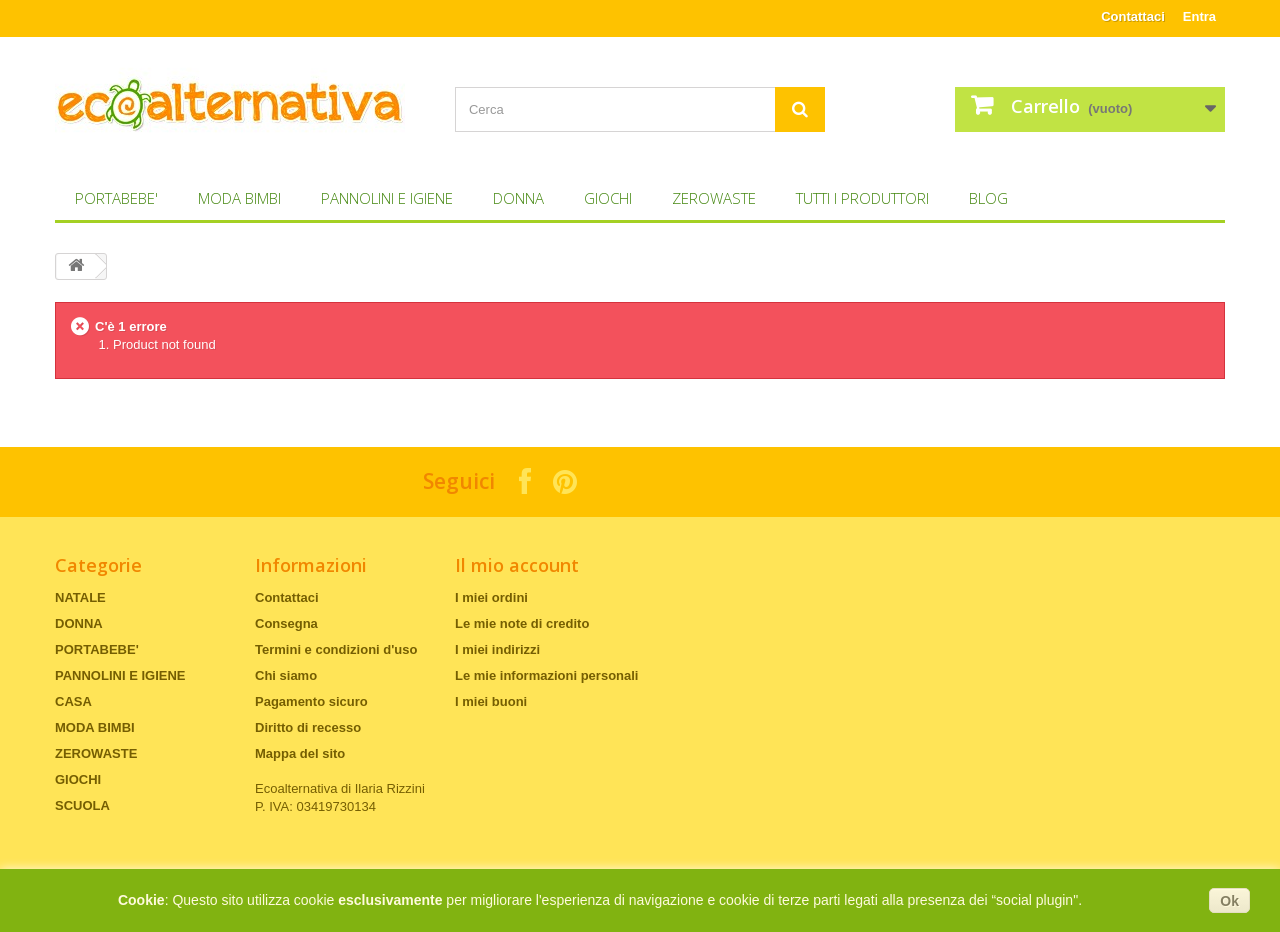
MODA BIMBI (239, 198)
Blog (988, 198)
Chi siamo (286, 675)
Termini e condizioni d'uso (336, 649)
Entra (1199, 16)
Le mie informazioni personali (546, 675)
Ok (1229, 901)
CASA (73, 701)
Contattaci (1133, 16)
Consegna (286, 623)
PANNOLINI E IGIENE (387, 198)
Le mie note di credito (522, 623)
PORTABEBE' (116, 198)
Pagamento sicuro (311, 701)
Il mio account (517, 565)
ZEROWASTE (714, 198)
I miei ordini (491, 597)
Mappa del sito (300, 753)
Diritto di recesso (308, 727)
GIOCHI (608, 198)
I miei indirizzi (497, 649)
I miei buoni (491, 701)
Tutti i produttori (862, 198)
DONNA (518, 198)
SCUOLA (82, 805)
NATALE (80, 597)
